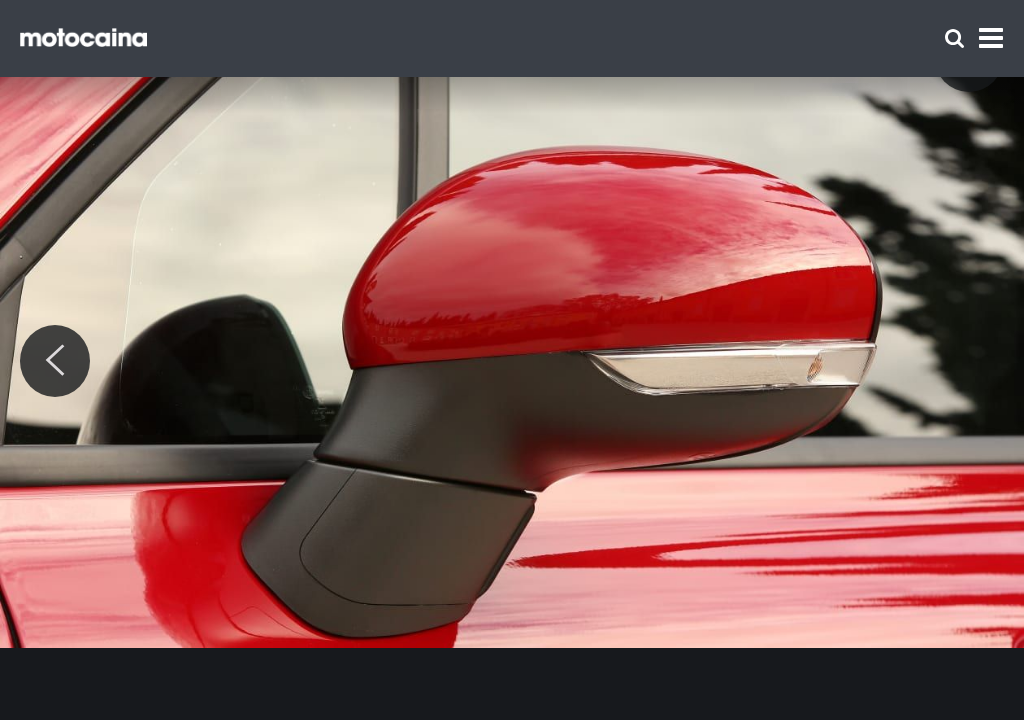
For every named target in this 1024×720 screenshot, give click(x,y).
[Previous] (55, 361)
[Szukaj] (954, 38)
